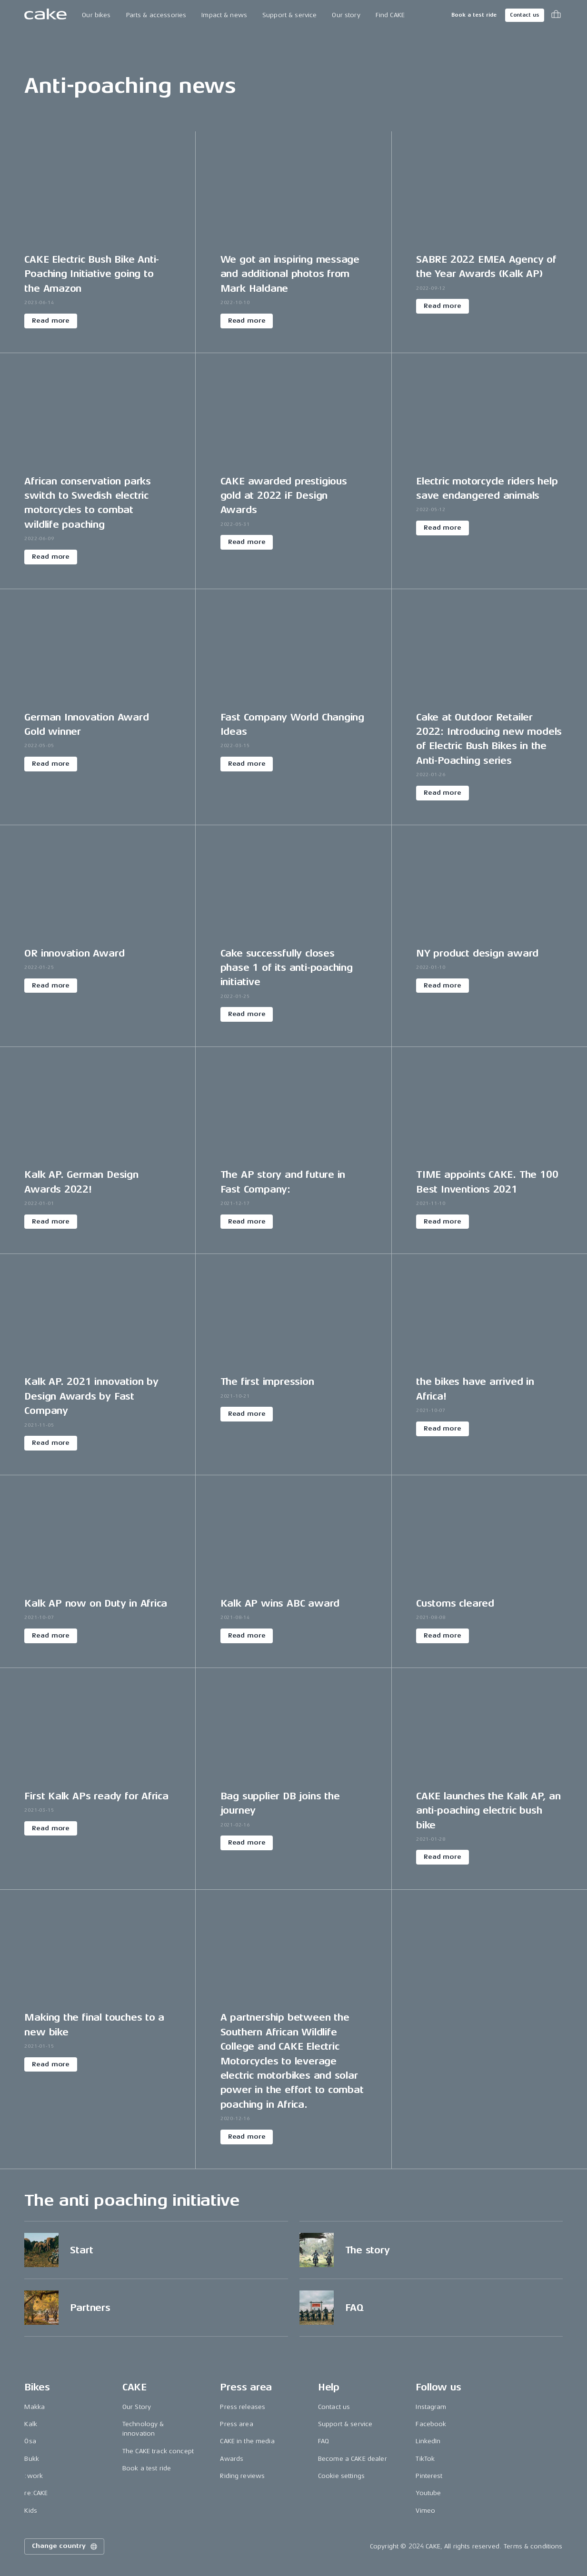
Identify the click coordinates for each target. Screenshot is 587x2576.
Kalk (30, 2424)
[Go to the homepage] (45, 15)
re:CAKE (36, 2493)
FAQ (323, 2441)
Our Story (136, 2406)
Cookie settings (341, 2475)
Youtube (428, 2493)
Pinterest (429, 2475)
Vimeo (425, 2510)
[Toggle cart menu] (556, 15)
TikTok (425, 2458)
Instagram (431, 2406)
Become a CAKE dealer (352, 2458)
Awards (231, 2458)
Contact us (524, 15)
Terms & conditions (533, 2546)
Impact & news (224, 15)
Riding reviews (242, 2475)
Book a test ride (474, 15)
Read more (51, 320)
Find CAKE (390, 15)
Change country (65, 2546)
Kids (30, 2510)
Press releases (242, 2406)
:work (33, 2475)
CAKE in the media (247, 2441)
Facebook (431, 2424)
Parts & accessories (156, 15)
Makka (34, 2406)
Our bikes (96, 15)
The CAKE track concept (158, 2451)
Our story (346, 15)
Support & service (289, 15)
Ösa (30, 2441)
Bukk (31, 2458)
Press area (236, 2424)
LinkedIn (428, 2441)
